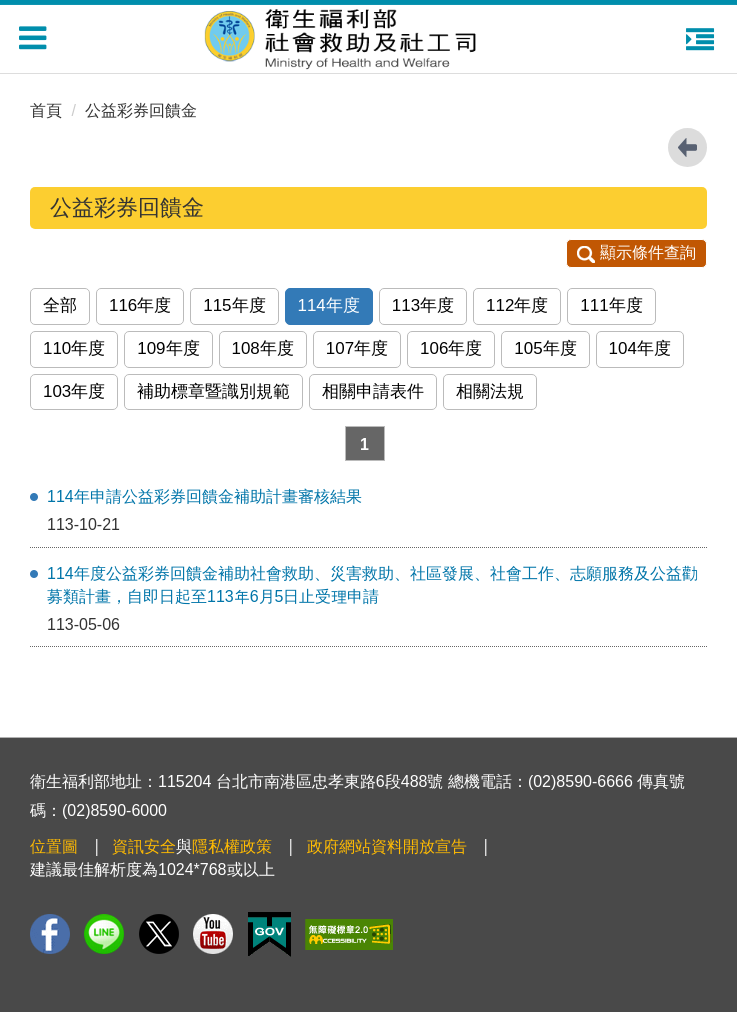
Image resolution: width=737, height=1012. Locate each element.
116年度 (140, 305)
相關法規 (490, 391)
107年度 (357, 348)
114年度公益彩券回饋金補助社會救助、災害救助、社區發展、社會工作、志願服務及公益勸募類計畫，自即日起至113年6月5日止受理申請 (372, 585)
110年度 (74, 348)
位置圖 (54, 846)
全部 (60, 305)
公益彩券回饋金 (141, 110)
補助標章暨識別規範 (213, 391)
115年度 (234, 305)
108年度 (263, 348)
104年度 (640, 348)
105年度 (545, 348)
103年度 (74, 391)
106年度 (451, 348)
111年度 (611, 305)
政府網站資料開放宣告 (387, 846)
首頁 (46, 110)
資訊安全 (144, 846)
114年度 (329, 305)
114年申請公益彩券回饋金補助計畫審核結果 (204, 496)
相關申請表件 (373, 391)
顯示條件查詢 (636, 252)
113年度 (423, 305)
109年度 (168, 348)
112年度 (517, 305)
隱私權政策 (232, 846)
